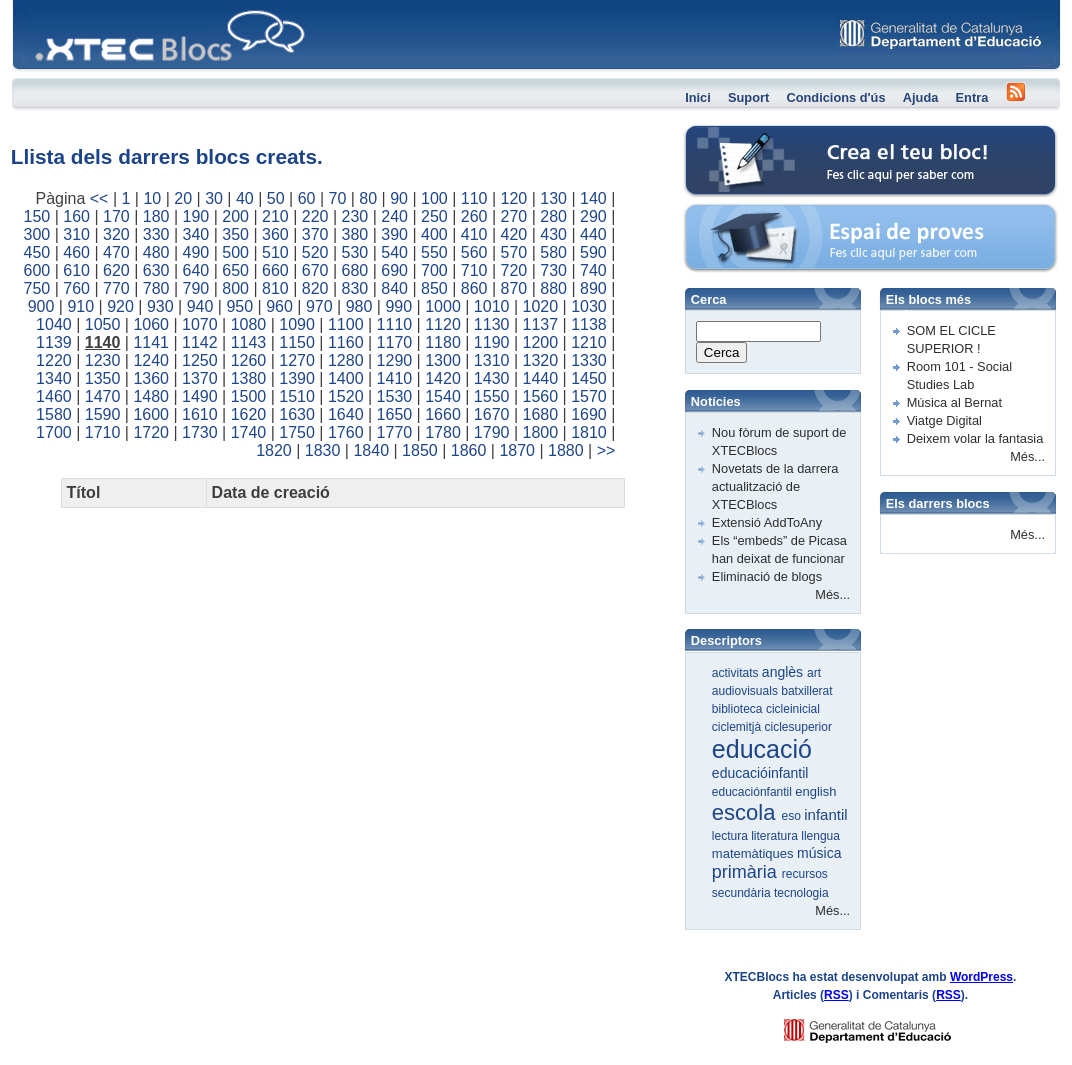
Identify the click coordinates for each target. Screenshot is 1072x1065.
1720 (151, 432)
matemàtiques (754, 853)
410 (474, 234)
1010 (492, 306)
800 (235, 288)
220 (315, 216)
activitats (737, 673)
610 (76, 270)
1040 (54, 324)
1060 (151, 324)
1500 (249, 396)
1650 (395, 414)
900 (41, 306)
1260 (249, 360)
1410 (395, 378)
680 (355, 270)
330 (156, 234)
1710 (103, 432)
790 (196, 288)
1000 (443, 306)
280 (553, 216)
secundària (743, 893)
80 (368, 198)
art (814, 673)
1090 (297, 324)
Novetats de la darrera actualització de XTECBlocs (775, 486)
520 (315, 252)
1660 (443, 414)
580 (553, 252)
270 (514, 216)
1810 (589, 432)
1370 (200, 378)
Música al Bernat (954, 402)
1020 (541, 306)
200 (235, 216)
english (815, 791)
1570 (589, 396)
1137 (541, 324)
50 (276, 198)
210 (275, 216)
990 (398, 306)
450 (37, 252)
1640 (346, 414)
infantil (825, 814)
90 (399, 198)
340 (196, 234)
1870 (517, 450)
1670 (492, 414)
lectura (731, 836)
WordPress (981, 977)
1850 (420, 450)
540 (394, 252)
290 (593, 216)
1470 (103, 396)
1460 (54, 396)
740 (593, 270)
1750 (297, 432)
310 (76, 234)
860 (474, 288)
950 (239, 306)
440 (593, 234)
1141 (151, 342)
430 (553, 234)
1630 (297, 414)
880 (553, 288)
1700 (54, 432)
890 (593, 288)
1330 (589, 360)
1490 (200, 396)
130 (553, 198)
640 (196, 270)
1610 (200, 414)
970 (319, 306)
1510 (297, 396)
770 (116, 288)
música (819, 853)
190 (196, 216)
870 (514, 288)
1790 (492, 432)
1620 (249, 414)
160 (76, 216)
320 (116, 234)
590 (593, 252)
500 (235, 252)
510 (275, 252)
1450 (589, 378)
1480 (151, 396)
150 (37, 216)
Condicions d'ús (835, 97)
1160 (346, 342)
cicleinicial (793, 709)
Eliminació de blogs (767, 576)
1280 (346, 360)
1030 (589, 306)
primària (747, 872)
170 (116, 216)
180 (156, 216)
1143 (249, 342)
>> (606, 450)
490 (196, 252)
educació (762, 749)
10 (152, 198)
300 (37, 234)
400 (434, 234)
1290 (395, 360)
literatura (776, 836)
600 (37, 270)
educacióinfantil (760, 773)
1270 (297, 360)
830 (355, 288)
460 (76, 252)
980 (359, 306)
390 (394, 234)
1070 (200, 324)
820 (315, 288)
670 (315, 270)
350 (235, 234)
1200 (541, 342)
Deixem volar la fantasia (975, 438)
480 (156, 252)
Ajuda (921, 97)
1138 (589, 324)
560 (474, 252)
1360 (151, 378)
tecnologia (801, 893)
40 (245, 198)
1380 (249, 378)
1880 (566, 450)
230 (355, 216)
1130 (492, 324)
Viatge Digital (944, 420)
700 (434, 270)
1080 (249, 324)
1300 (443, 360)
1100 (346, 324)
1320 (541, 360)
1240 (151, 360)
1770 (395, 432)
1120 (443, 324)
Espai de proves (733, 214)
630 (156, 270)
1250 (200, 360)
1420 (443, 378)
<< (99, 198)
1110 (395, 324)
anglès (784, 672)
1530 (395, 396)
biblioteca (739, 709)
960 (279, 306)
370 (315, 234)
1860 (469, 450)
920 (120, 306)
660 (275, 270)
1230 (103, 360)
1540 (443, 396)
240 (394, 216)
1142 (200, 342)
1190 (492, 342)
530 (355, 252)
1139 (54, 342)
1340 (54, 378)
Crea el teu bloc (732, 135)
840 (394, 288)
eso (793, 816)
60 (307, 198)
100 (434, 198)
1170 (395, 342)
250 (434, 216)
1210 (589, 342)
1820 (274, 450)
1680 (541, 414)
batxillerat (806, 691)
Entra (972, 97)
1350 (103, 378)
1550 (492, 396)
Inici (698, 97)
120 (514, 198)
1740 (249, 432)
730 (553, 270)
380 (355, 234)
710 (474, 270)
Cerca (722, 352)
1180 (443, 342)
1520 (346, 396)
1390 (297, 378)
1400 (346, 378)
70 (338, 198)
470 (116, 252)
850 (434, 288)
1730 (200, 432)
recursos (805, 874)
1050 (103, 324)
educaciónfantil (753, 792)
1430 (492, 378)
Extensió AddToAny (767, 522)
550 (434, 252)
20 (183, 198)
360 (275, 234)
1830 (323, 450)
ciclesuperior (798, 727)
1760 (346, 432)
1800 (541, 432)
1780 (443, 432)
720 (514, 270)
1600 (151, 414)
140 (593, 198)
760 (76, 288)
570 (514, 252)
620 (116, 270)
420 (514, 234)
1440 (541, 378)
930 (160, 306)
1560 (541, 396)
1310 (492, 360)
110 (474, 198)
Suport (748, 97)
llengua (820, 836)
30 (214, 198)
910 (80, 306)
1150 (297, 342)
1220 (54, 360)
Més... (832, 594)
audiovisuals (746, 691)
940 (200, 306)
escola (747, 812)
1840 (371, 450)
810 (275, 288)
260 (474, 216)
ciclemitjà (738, 727)
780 (156, 288)
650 (235, 270)
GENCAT (886, 1025)
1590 (103, 414)
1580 (54, 414)
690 (394, 270)
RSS (836, 995)
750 (37, 288)
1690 (589, 414)
